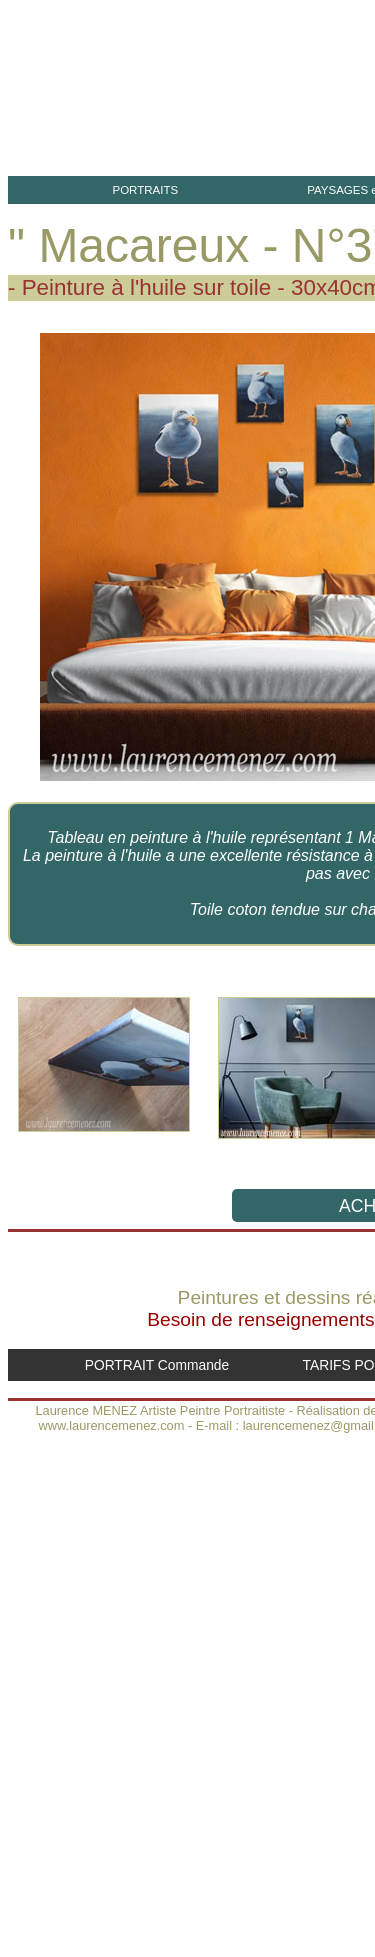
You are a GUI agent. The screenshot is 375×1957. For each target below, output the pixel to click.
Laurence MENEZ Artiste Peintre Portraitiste (160, 1410)
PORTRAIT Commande (157, 1365)
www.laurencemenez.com (112, 1425)
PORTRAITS (145, 190)
